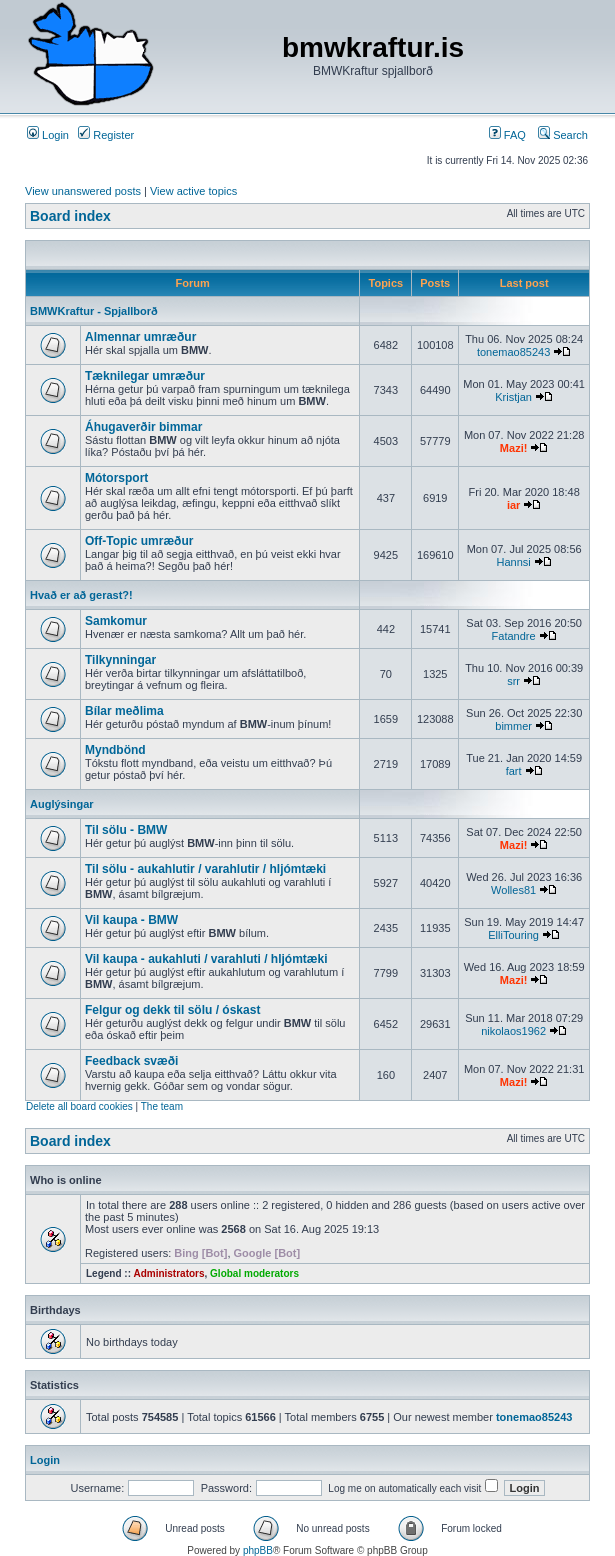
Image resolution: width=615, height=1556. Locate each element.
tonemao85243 (513, 352)
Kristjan (513, 397)
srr (513, 681)
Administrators (168, 1273)
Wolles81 (513, 890)
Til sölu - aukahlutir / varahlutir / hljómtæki (205, 869)
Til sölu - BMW (126, 830)
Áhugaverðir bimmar (143, 427)
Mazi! (514, 448)
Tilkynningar (120, 660)
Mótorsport (116, 478)
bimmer (513, 726)
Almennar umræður (140, 337)
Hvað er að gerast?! (81, 595)
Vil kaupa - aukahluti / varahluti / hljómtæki (206, 959)
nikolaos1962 (513, 1031)
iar (513, 505)
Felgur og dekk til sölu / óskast (172, 1010)
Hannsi (513, 562)
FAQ (507, 135)
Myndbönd (115, 750)
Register (106, 135)
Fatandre (514, 636)
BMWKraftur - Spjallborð (94, 311)
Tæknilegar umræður (145, 376)
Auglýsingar (62, 804)
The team (162, 1106)
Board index (70, 216)
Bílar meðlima (124, 711)
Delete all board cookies (79, 1106)
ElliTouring (513, 935)
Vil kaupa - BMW (131, 920)
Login (48, 135)
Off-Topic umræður (139, 541)
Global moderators (254, 1273)
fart (514, 771)
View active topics (193, 191)
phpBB (258, 1550)
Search (563, 135)
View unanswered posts (83, 191)
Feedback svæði (131, 1061)
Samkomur (116, 621)
